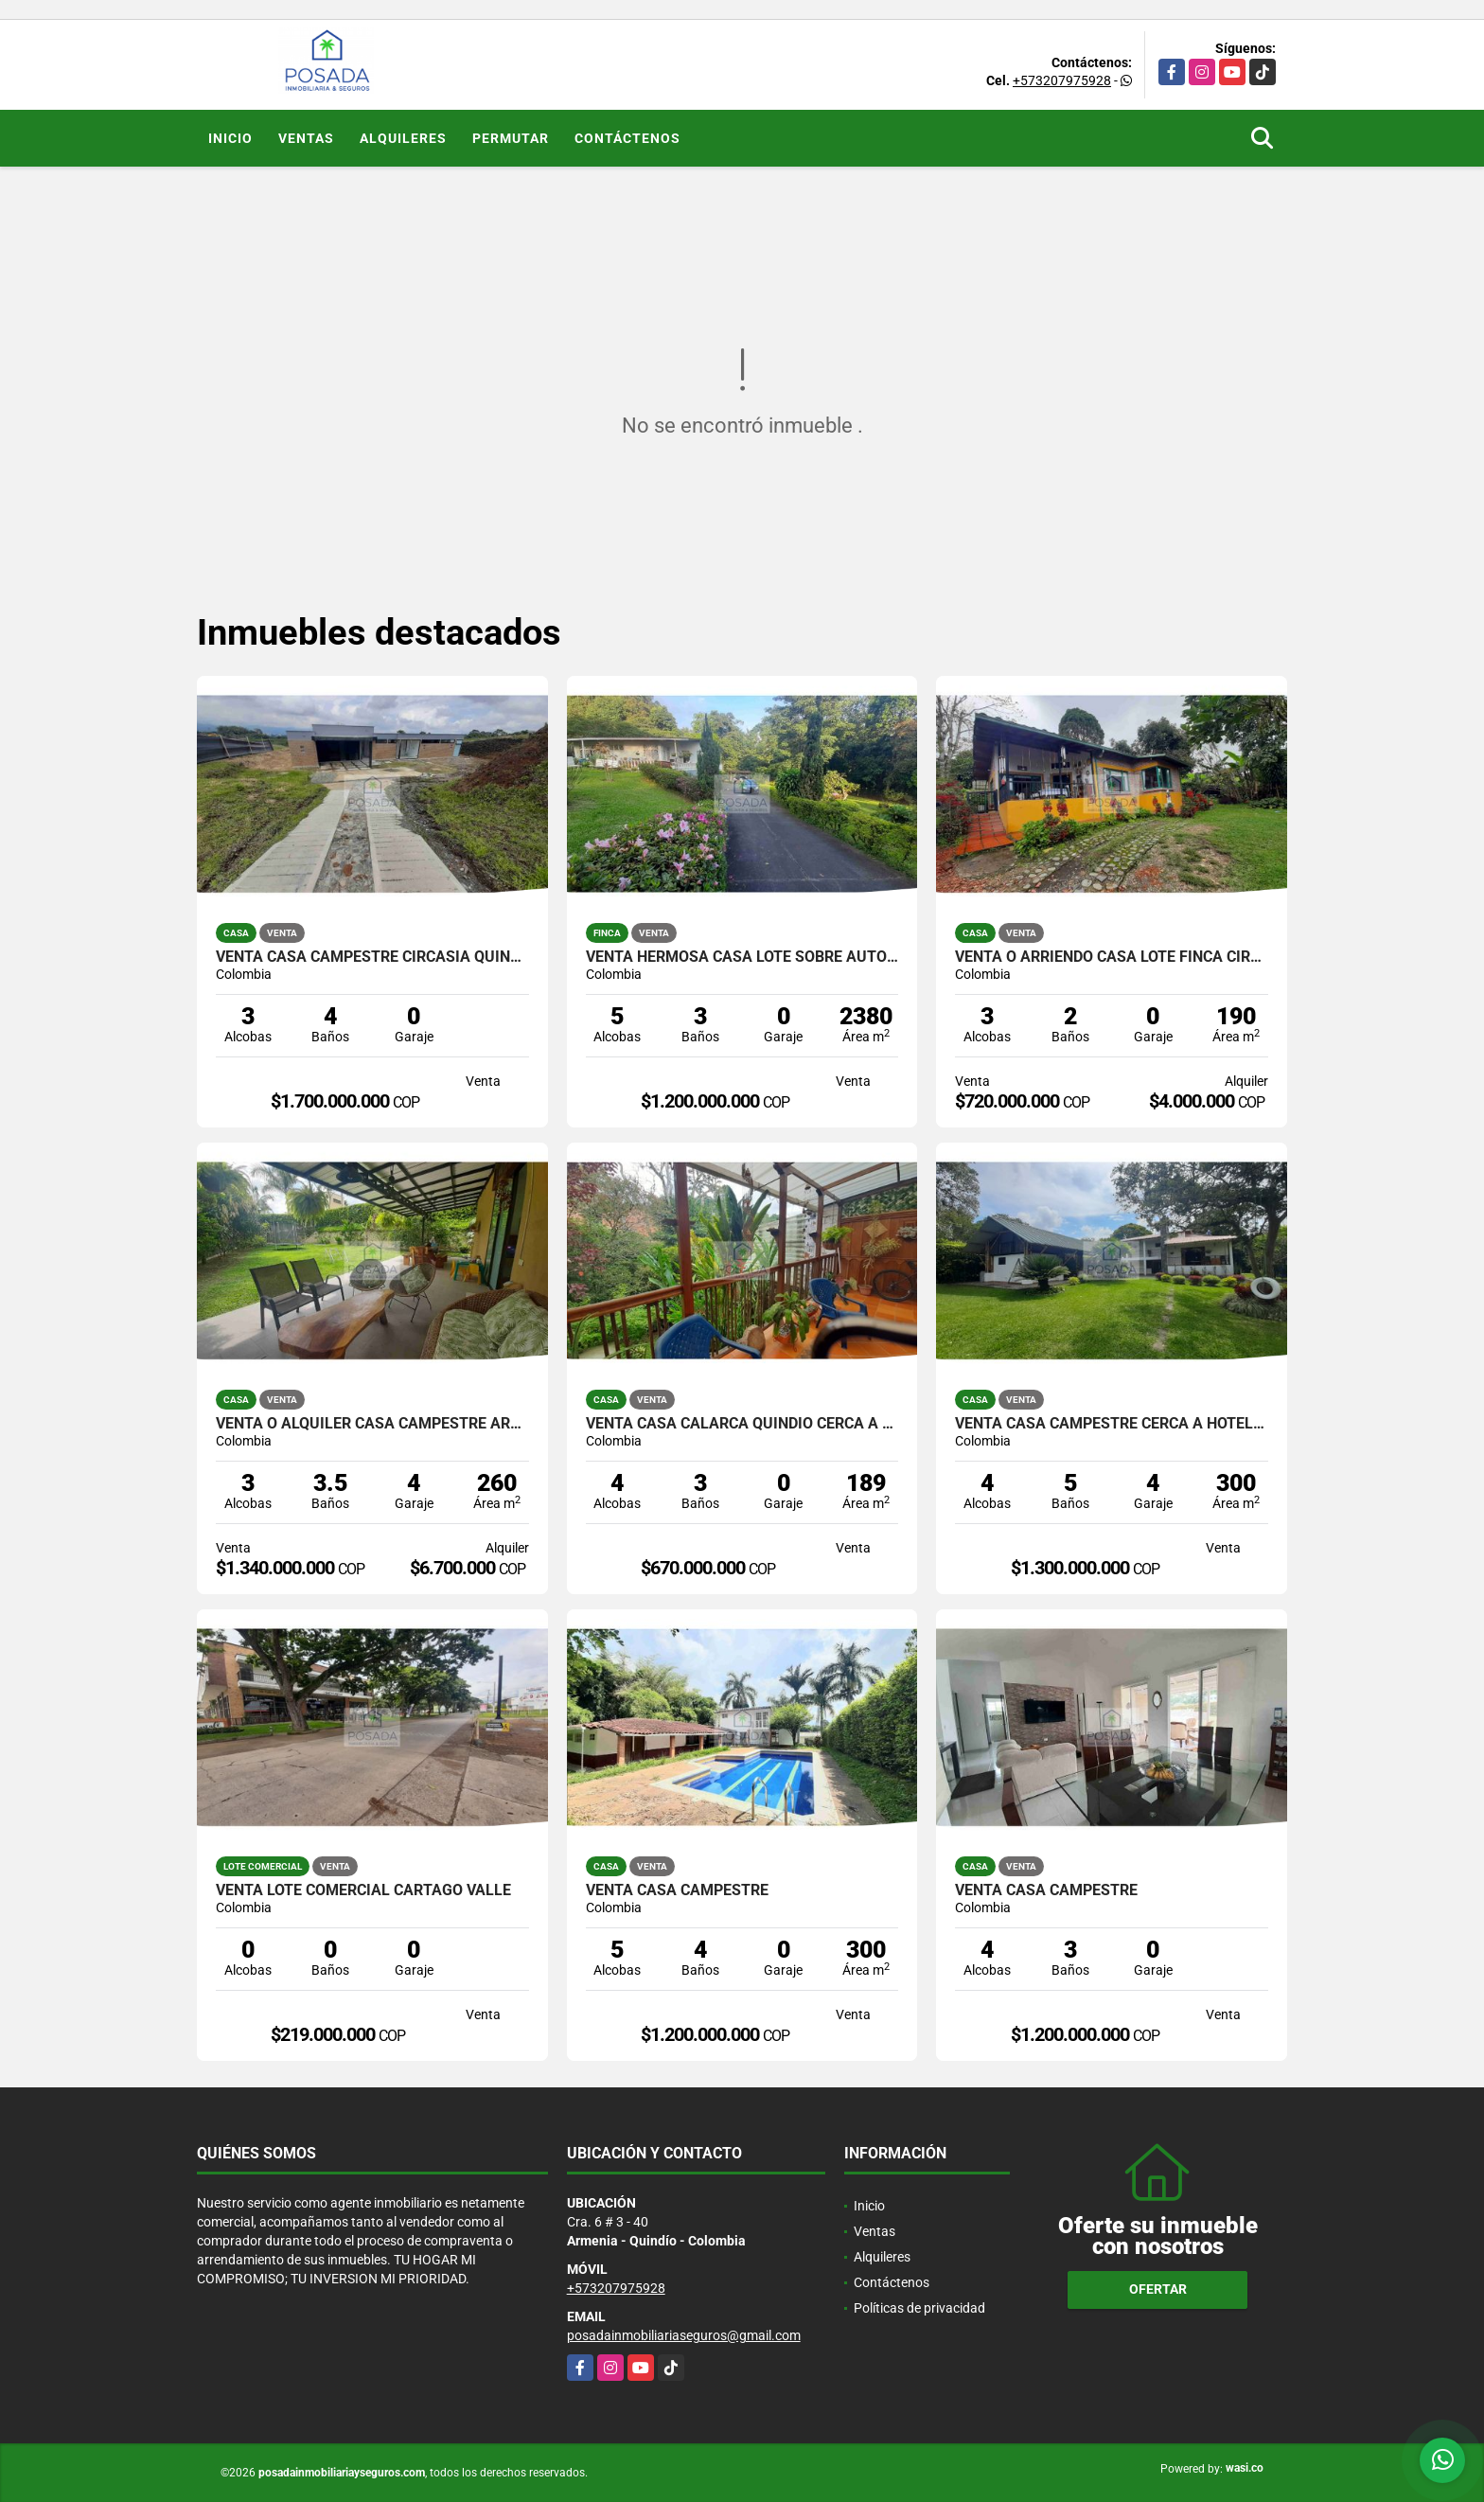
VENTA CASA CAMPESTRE (677, 1890)
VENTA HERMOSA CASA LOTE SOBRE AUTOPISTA (742, 957)
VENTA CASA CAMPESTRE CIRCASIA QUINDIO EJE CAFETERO (372, 957)
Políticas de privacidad (919, 2308)
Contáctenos (627, 138)
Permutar (510, 138)
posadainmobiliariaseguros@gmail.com (684, 2335)
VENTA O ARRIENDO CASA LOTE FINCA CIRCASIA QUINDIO (1111, 957)
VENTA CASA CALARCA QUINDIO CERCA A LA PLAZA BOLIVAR (742, 1423)
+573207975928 (1062, 80)
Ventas (306, 138)
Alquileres (403, 138)
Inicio (230, 138)
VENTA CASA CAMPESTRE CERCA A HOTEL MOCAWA (1111, 1423)
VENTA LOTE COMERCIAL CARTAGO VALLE (363, 1890)
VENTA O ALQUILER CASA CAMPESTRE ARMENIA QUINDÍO (372, 1423)
